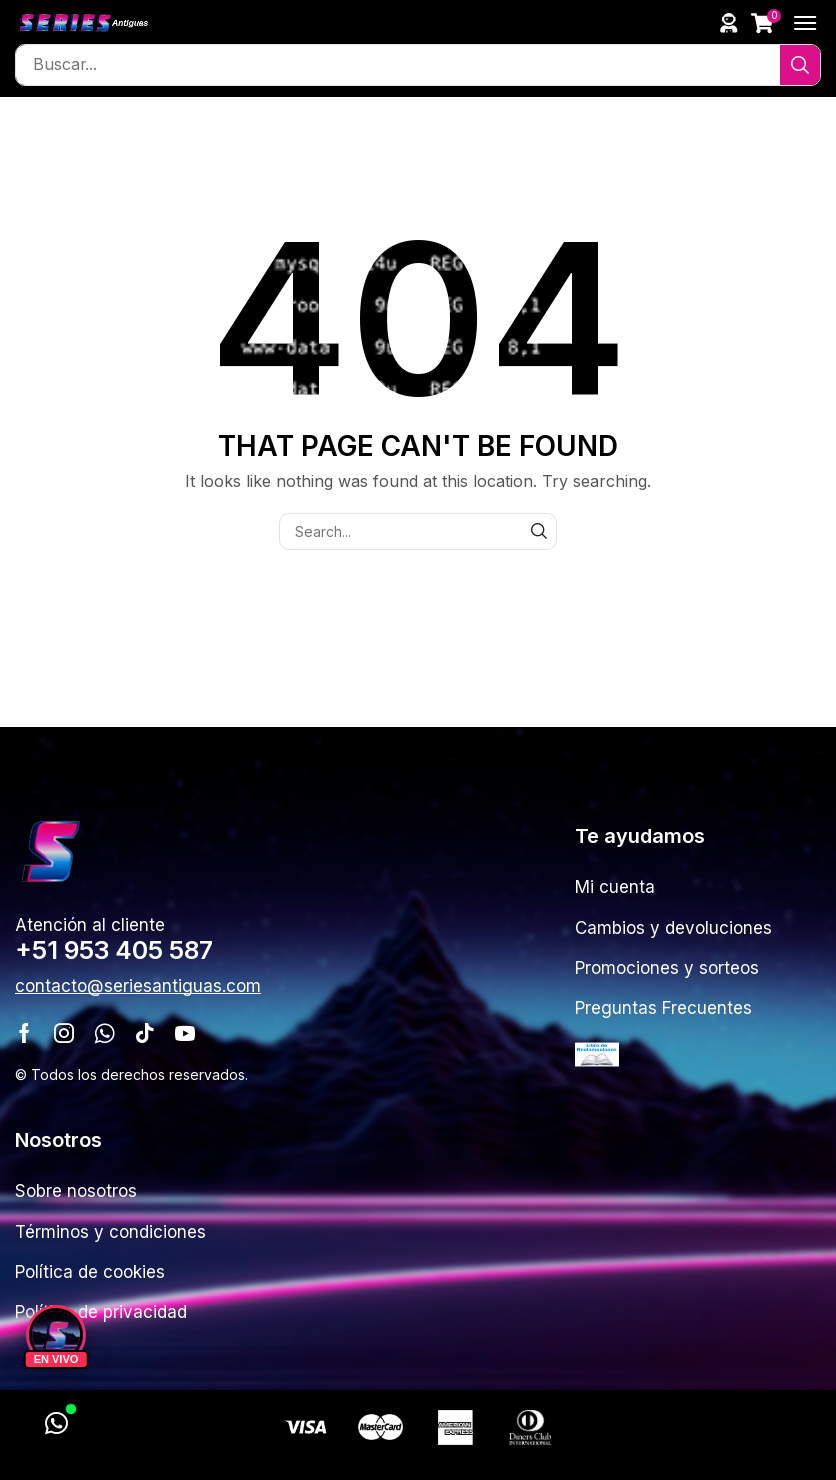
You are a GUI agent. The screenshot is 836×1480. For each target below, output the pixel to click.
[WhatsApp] (56, 1424)
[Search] (800, 65)
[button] (729, 23)
